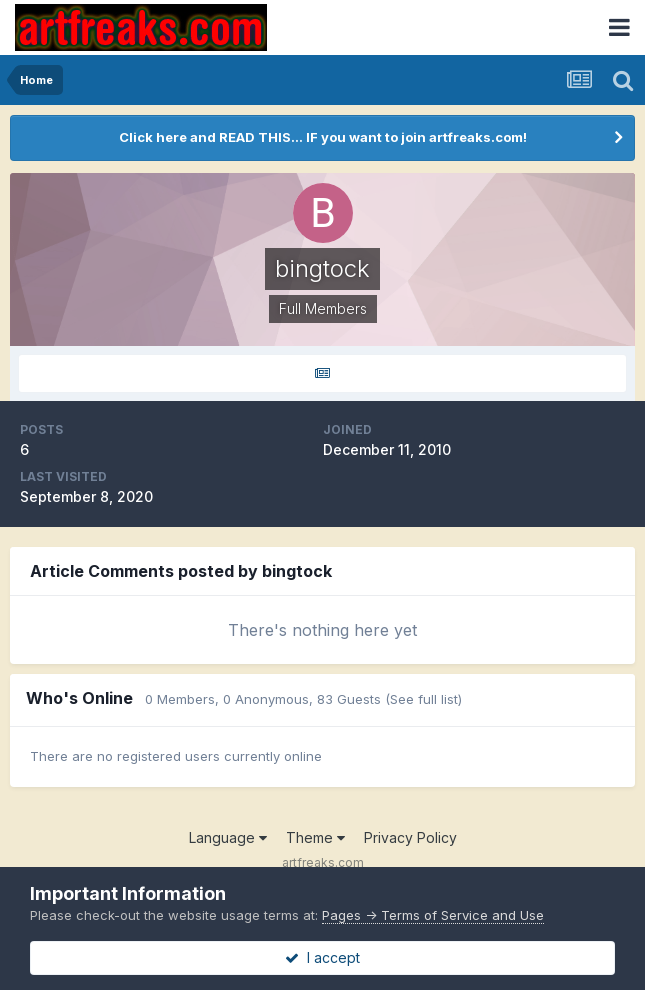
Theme (315, 837)
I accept (322, 957)
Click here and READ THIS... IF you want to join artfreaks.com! (323, 137)
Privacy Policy (410, 837)
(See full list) (423, 699)
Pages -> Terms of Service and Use (433, 915)
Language (228, 837)
